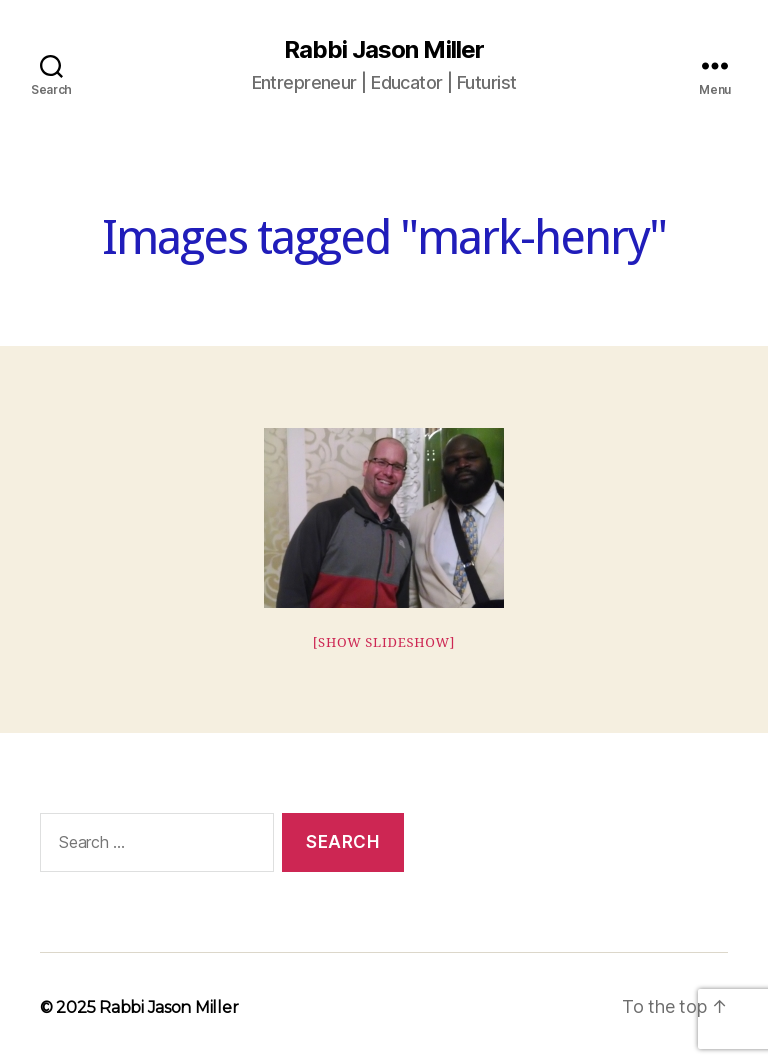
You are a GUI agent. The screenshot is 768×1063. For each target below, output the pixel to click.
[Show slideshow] (384, 643)
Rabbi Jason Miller (383, 50)
